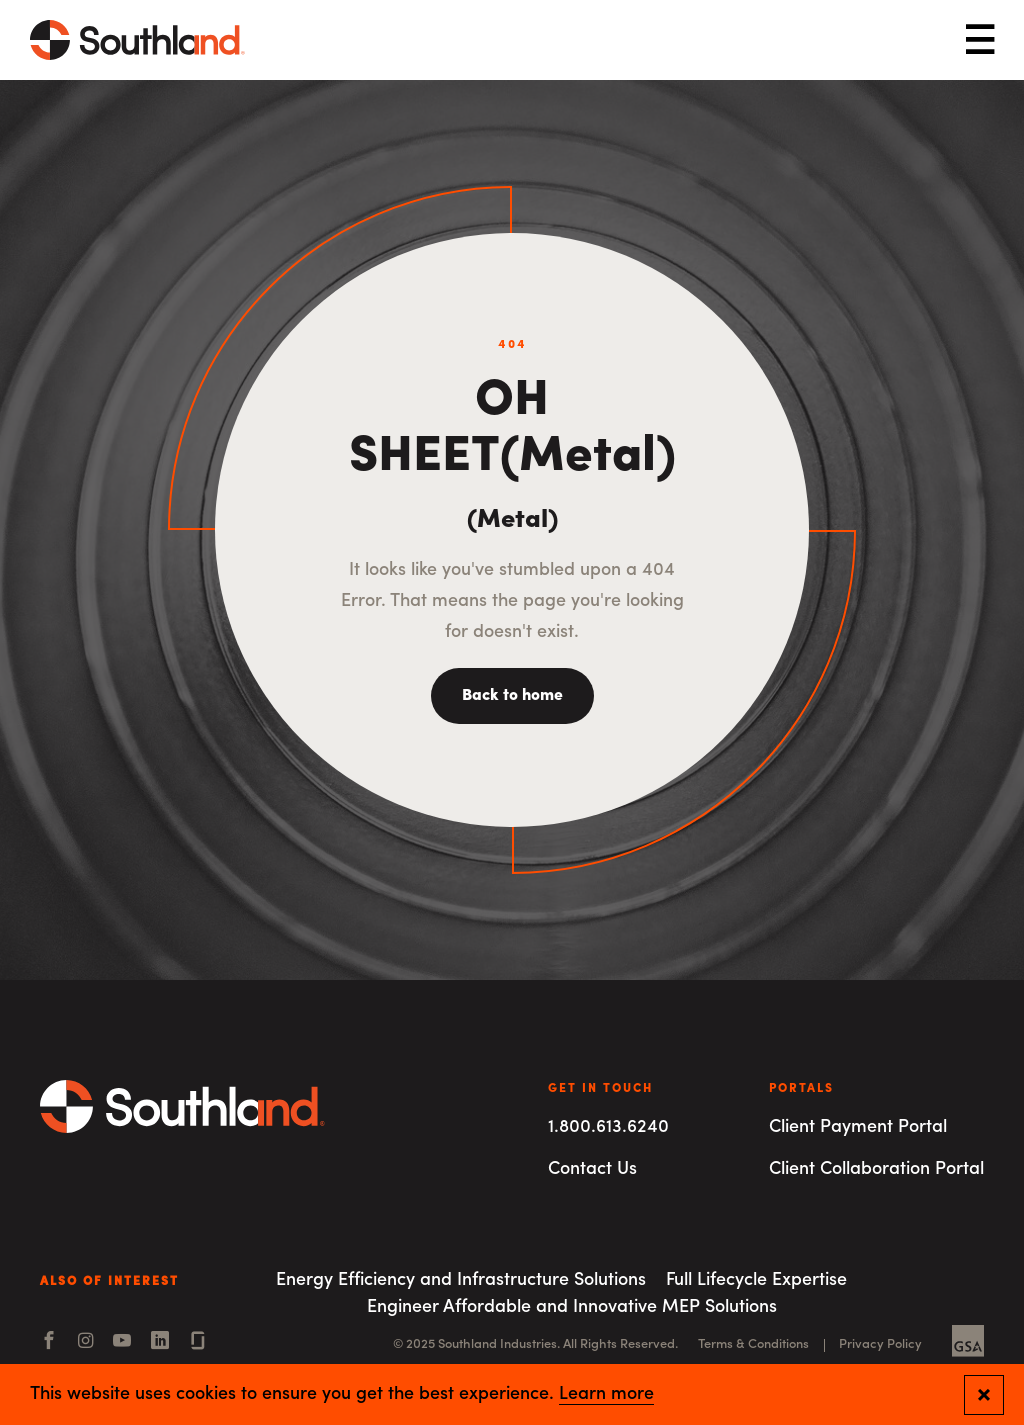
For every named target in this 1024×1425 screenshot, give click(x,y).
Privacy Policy (880, 1344)
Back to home (512, 696)
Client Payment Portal (858, 1127)
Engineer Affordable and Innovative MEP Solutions (572, 1307)
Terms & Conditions (753, 1344)
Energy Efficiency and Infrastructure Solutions (461, 1280)
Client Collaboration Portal (876, 1169)
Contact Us (592, 1169)
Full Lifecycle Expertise (756, 1280)
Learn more (606, 1395)
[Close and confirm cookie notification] (984, 1395)
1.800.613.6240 (608, 1127)
